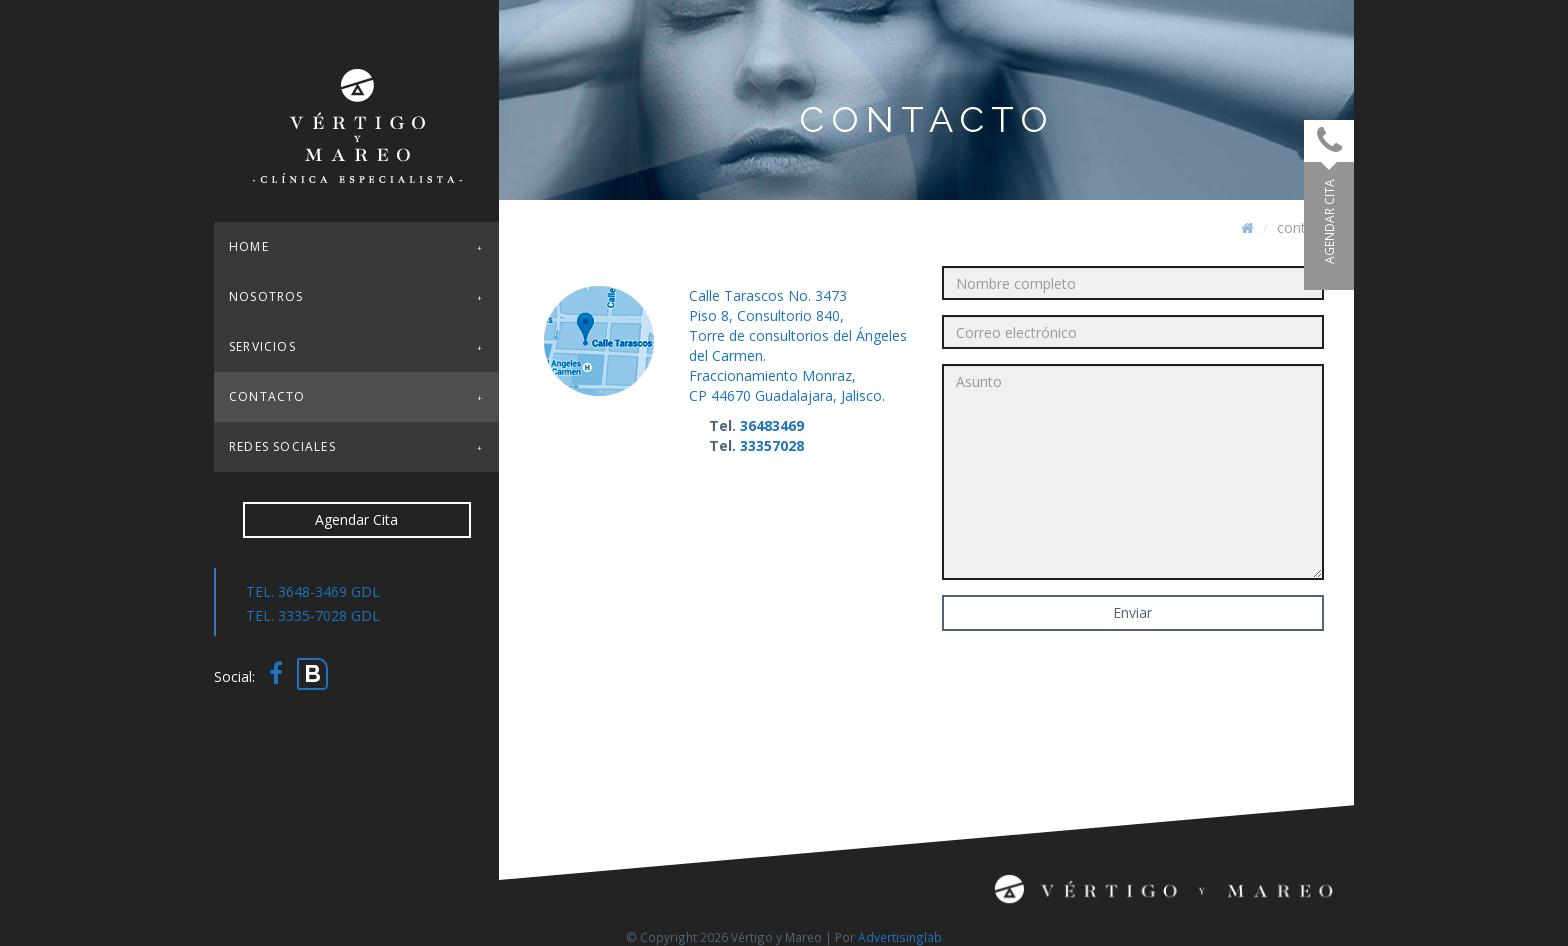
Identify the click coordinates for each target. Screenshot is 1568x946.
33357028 (772, 445)
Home (249, 246)
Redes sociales (282, 446)
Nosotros (266, 296)
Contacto (267, 396)
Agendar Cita (356, 519)
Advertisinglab (900, 937)
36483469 (772, 425)
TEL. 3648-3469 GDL (313, 591)
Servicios (262, 346)
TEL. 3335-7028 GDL (313, 615)
